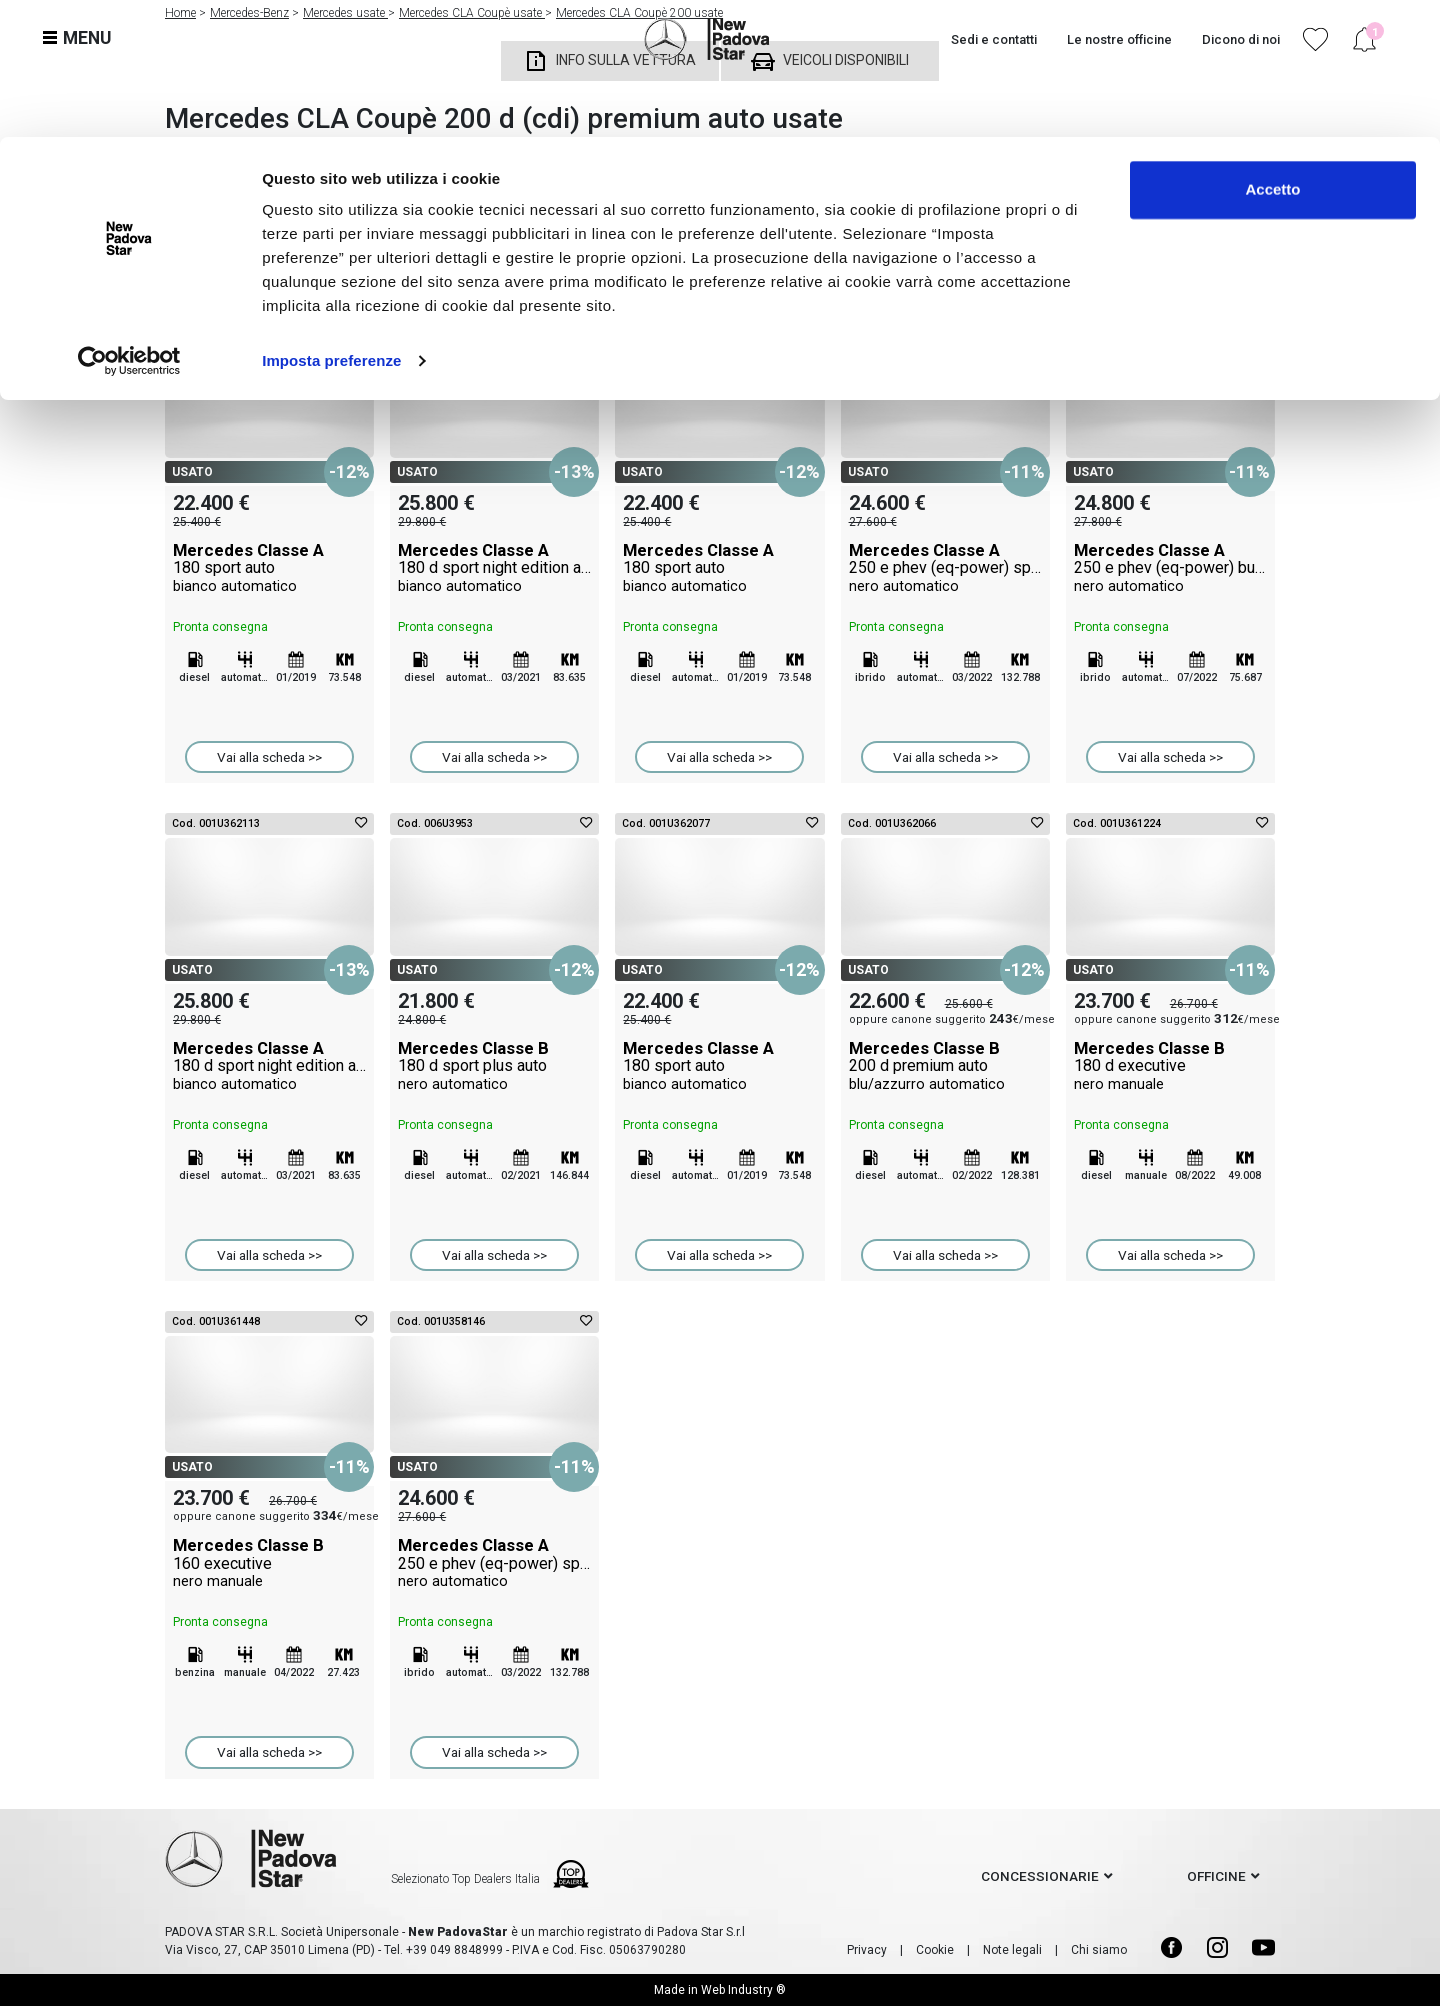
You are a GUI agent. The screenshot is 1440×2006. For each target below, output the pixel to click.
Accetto (1272, 52)
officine (1216, 1876)
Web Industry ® (743, 1990)
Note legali (1012, 1950)
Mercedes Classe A (269, 568)
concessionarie (1040, 1876)
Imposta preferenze (331, 223)
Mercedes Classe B (494, 1066)
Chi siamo (1099, 1950)
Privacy (867, 1950)
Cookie (935, 1950)
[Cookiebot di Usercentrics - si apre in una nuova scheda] (129, 224)
